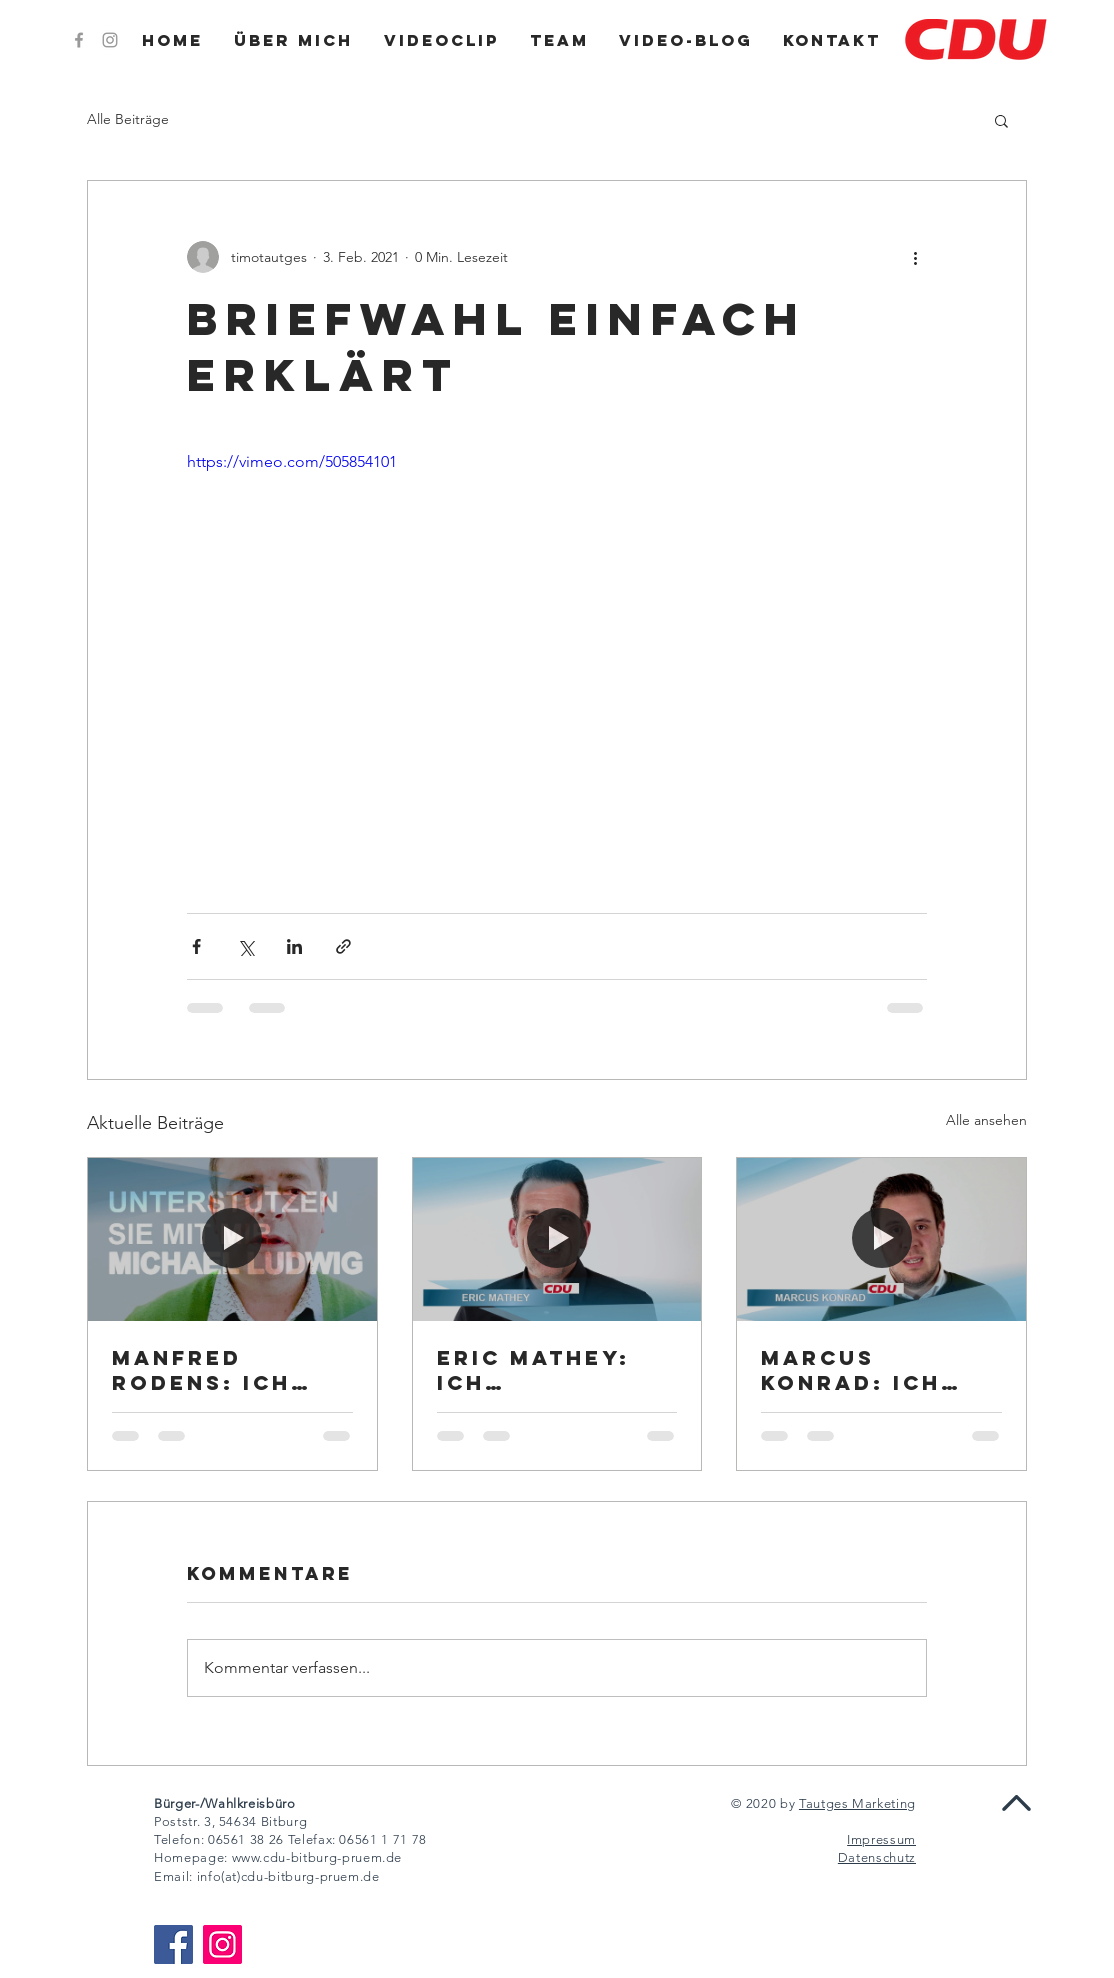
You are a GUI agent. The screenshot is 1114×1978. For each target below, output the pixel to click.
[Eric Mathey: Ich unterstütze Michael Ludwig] (557, 1239)
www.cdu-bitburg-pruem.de (317, 1857)
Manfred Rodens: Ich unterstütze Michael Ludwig (232, 1370)
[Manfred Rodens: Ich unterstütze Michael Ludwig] (232, 1239)
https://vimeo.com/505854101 (292, 461)
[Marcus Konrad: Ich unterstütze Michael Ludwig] (881, 1239)
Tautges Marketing (857, 1803)
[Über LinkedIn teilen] (294, 946)
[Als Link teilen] (343, 946)
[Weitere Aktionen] (915, 257)
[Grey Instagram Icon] (110, 40)
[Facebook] (173, 1944)
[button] (1001, 120)
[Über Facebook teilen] (196, 946)
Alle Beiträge (128, 119)
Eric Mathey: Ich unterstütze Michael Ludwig (557, 1370)
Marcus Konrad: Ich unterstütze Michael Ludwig (881, 1370)
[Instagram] (222, 1944)
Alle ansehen (986, 1120)
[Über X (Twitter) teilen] (245, 946)
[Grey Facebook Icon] (79, 40)
